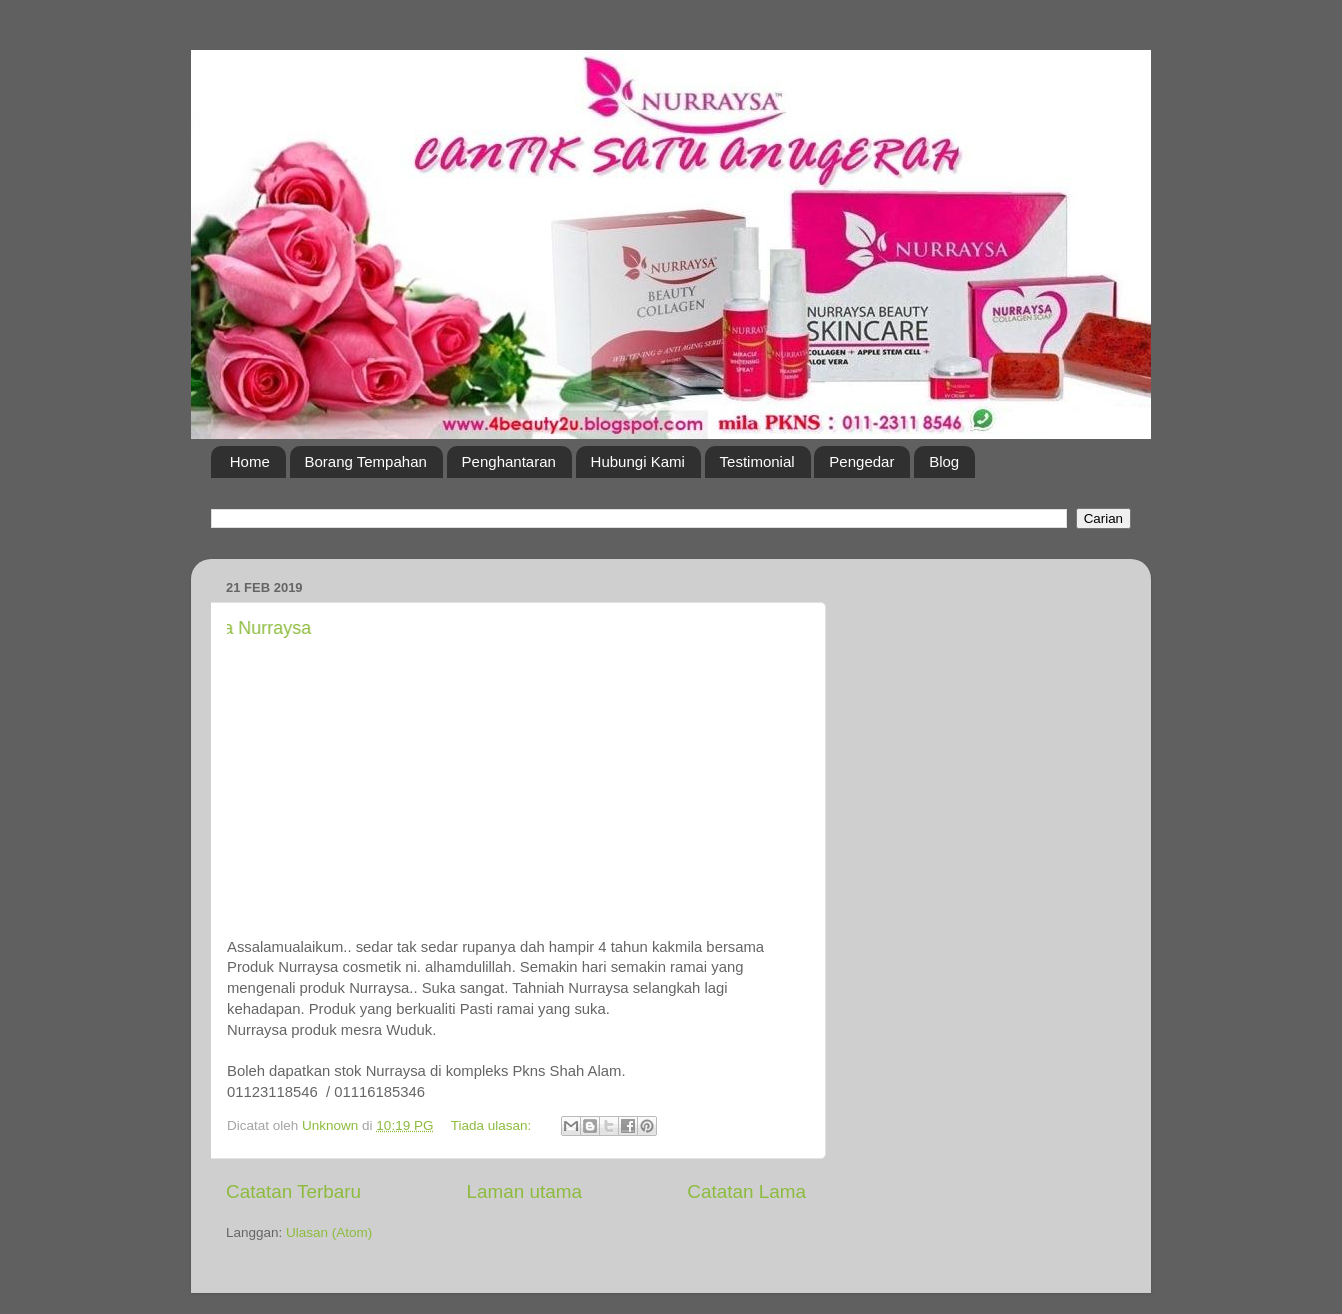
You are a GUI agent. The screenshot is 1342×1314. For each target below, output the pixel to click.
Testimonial (757, 461)
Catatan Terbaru (293, 1191)
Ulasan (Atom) (329, 1232)
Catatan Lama (746, 1191)
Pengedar (861, 461)
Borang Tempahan (366, 461)
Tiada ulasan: (493, 1125)
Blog (944, 461)
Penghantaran (509, 461)
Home (250, 461)
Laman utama (524, 1191)
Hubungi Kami (638, 461)
